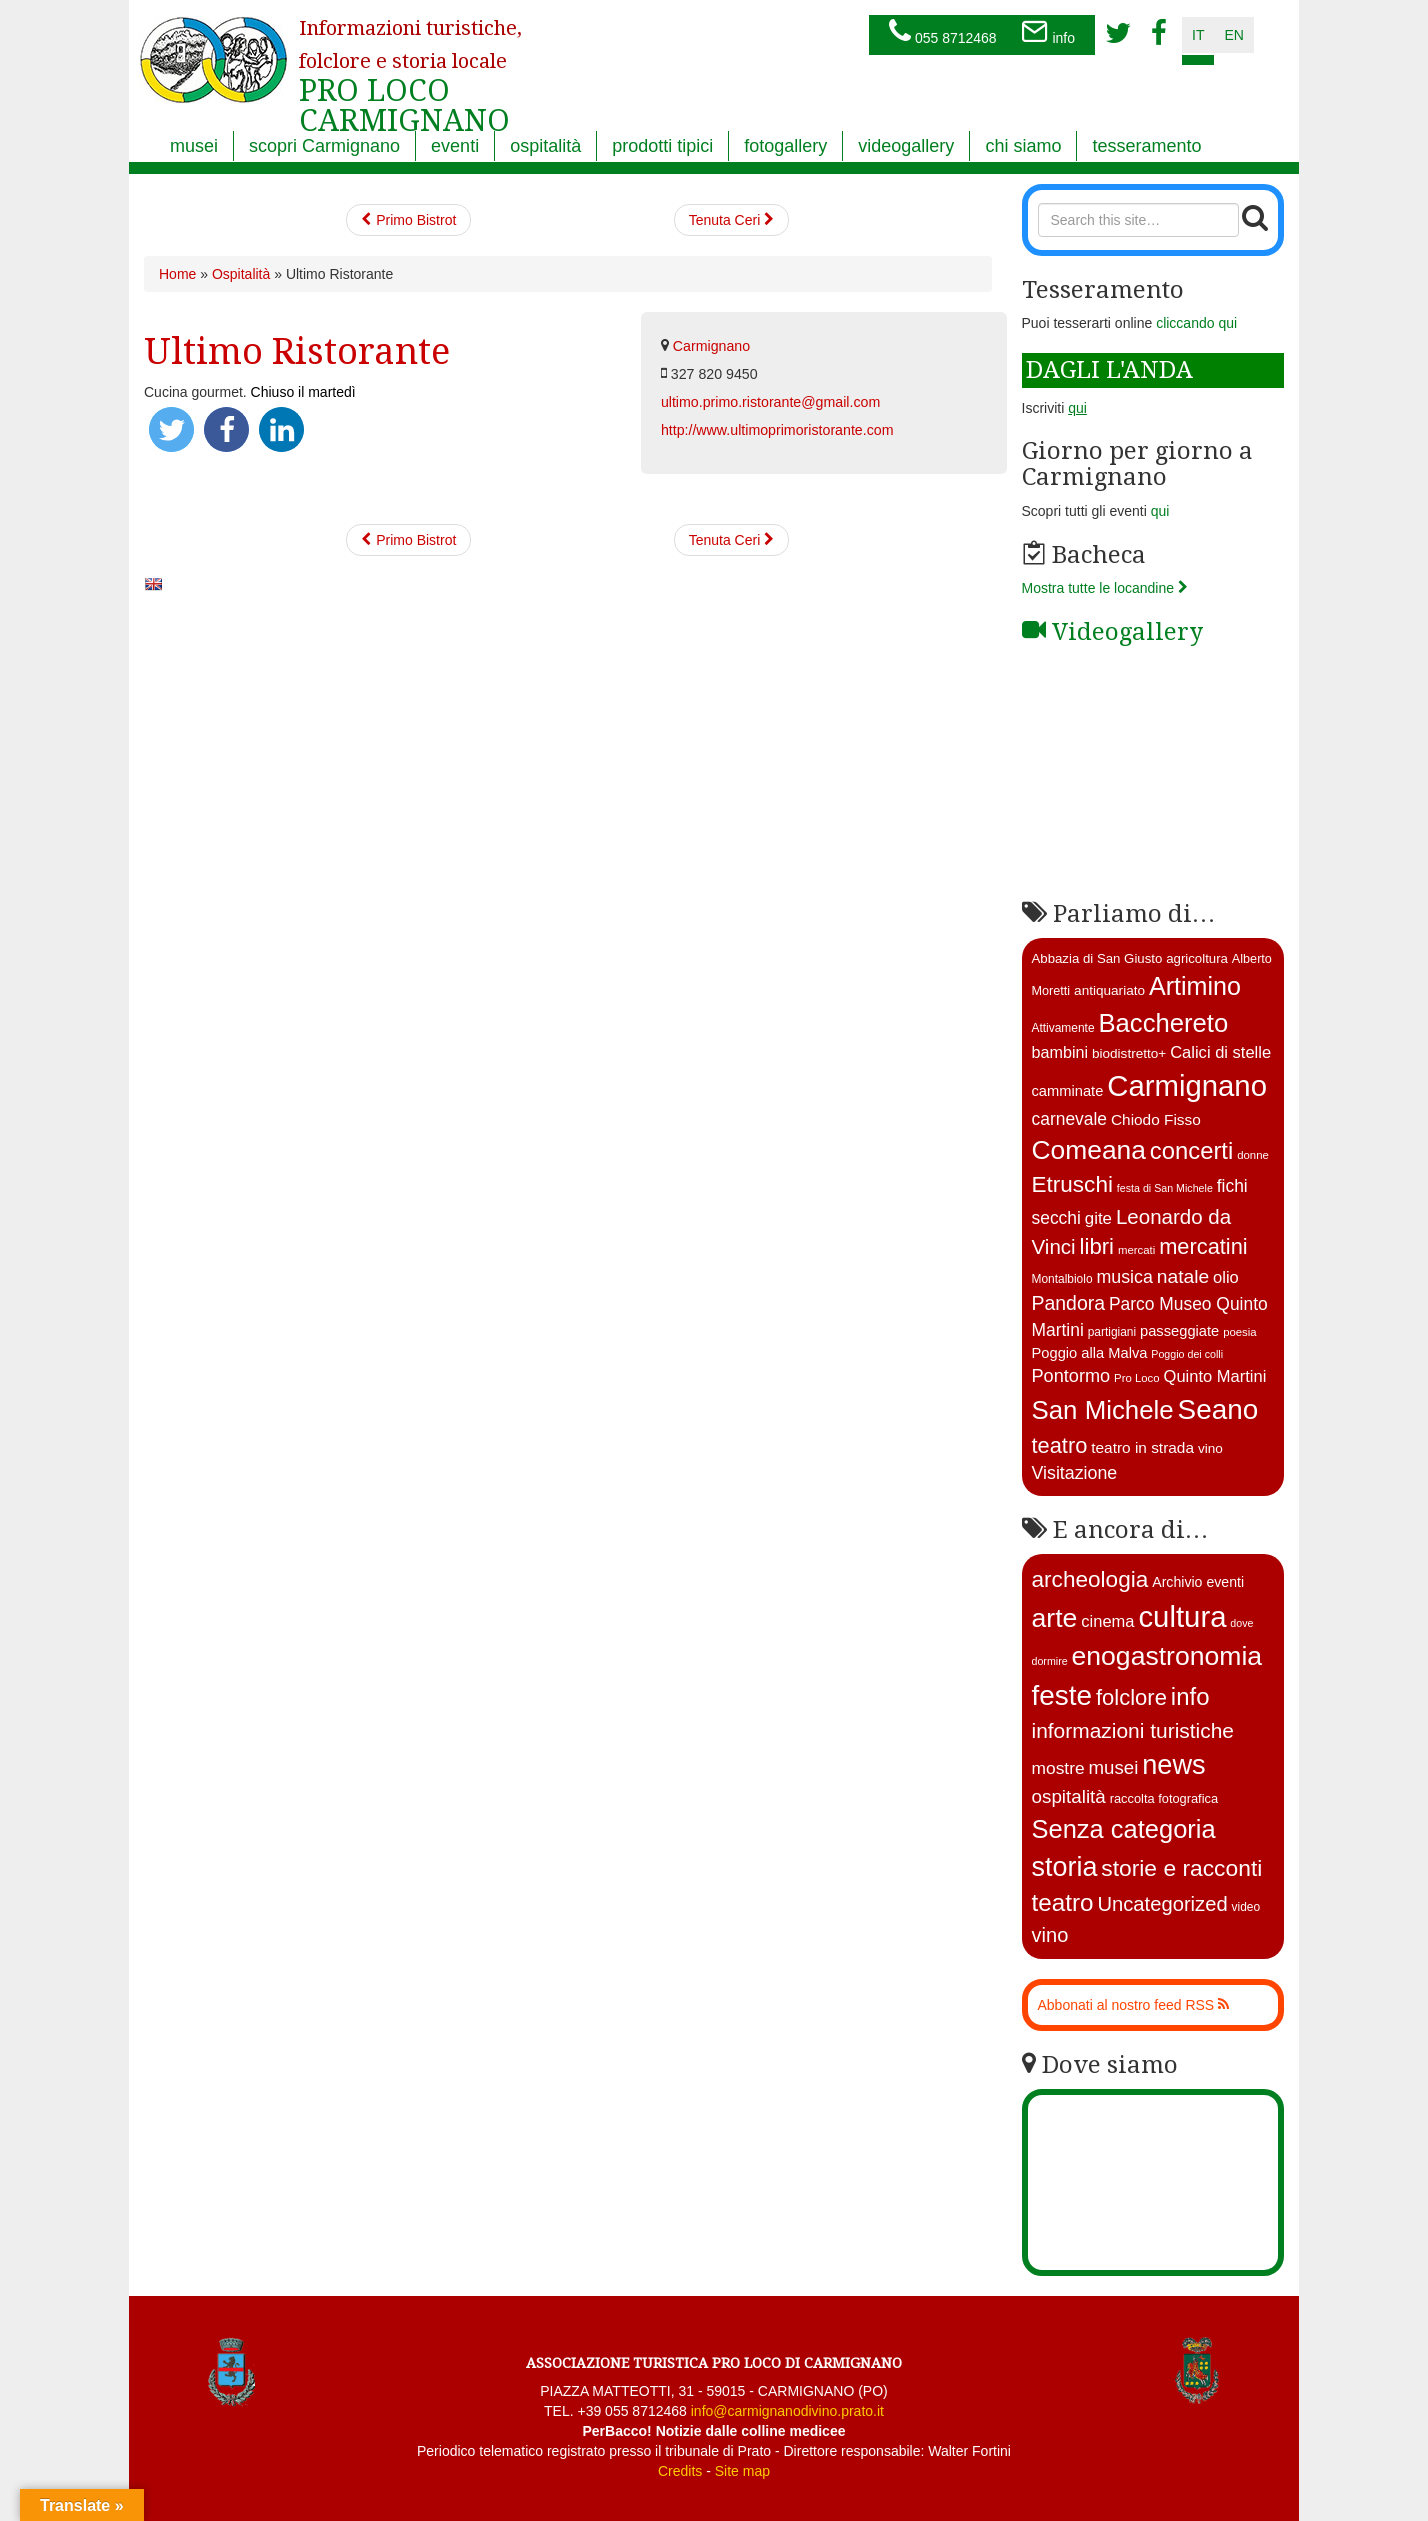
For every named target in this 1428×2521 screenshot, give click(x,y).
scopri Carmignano (324, 146)
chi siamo (1023, 146)
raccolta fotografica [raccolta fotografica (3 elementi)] (1164, 1798)
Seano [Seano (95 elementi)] (1218, 1409)
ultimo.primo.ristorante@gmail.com (770, 402)
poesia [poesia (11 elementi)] (1240, 1332)
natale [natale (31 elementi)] (1183, 1276)
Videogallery (1112, 632)
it (1198, 35)
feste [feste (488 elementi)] (1062, 1695)
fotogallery (785, 146)
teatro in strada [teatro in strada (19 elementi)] (1142, 1447)
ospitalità (545, 146)
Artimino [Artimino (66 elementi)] (1195, 986)
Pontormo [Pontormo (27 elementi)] (1071, 1376)
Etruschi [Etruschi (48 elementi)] (1072, 1184)
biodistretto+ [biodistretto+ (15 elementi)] (1129, 1053)
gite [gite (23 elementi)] (1098, 1218)
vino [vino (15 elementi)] (1210, 1448)
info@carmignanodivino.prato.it (787, 2411)
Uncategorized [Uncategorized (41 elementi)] (1162, 1904)
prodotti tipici (662, 146)
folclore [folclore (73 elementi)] (1131, 1697)
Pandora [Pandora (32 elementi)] (1069, 1303)
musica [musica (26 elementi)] (1124, 1277)
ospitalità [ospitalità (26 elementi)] (1069, 1796)
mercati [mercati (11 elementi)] (1136, 1250)
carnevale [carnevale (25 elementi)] (1070, 1119)
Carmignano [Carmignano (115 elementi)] (1187, 1085)
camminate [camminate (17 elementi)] (1068, 1091)
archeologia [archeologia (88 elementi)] (1090, 1579)
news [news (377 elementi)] (1173, 1764)
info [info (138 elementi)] (1190, 1696)
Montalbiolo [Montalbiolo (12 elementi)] (1062, 1279)
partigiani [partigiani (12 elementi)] (1112, 1332)
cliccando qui (1196, 323)
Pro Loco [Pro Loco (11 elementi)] (1137, 1378)
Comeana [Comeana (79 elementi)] (1089, 1150)
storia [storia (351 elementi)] (1065, 1867)
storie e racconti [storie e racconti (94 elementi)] (1181, 1868)
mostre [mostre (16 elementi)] (1058, 1768)
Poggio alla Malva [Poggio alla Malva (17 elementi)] (1090, 1353)
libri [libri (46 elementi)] (1097, 1246)
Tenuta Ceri (731, 220)
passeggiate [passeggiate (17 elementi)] (1179, 1331)
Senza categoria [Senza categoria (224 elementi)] (1124, 1829)
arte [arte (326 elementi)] (1055, 1618)
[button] (171, 429)
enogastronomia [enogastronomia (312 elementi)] (1167, 1656)
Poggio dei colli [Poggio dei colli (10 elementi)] (1187, 1354)
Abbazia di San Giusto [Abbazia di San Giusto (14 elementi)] (1097, 958)
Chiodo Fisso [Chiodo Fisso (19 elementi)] (1156, 1119)
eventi (455, 146)
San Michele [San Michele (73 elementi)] (1103, 1410)
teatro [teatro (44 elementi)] (1060, 1445)
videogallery (906, 146)
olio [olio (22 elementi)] (1226, 1277)
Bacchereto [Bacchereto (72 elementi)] (1163, 1023)
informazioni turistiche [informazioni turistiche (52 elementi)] (1133, 1730)
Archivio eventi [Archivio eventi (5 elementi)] (1198, 1582)
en (1233, 35)
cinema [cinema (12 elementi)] (1107, 1621)
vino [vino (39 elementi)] (1050, 1935)
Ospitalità (241, 274)
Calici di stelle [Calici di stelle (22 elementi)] (1220, 1052)
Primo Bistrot (408, 220)
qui (1160, 511)
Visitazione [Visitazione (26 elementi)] (1075, 1473)
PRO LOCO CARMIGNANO (410, 63)
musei (194, 146)
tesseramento (1146, 146)
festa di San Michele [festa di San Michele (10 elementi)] (1165, 1188)
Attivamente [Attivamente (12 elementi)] (1063, 1028)
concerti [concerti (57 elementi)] (1191, 1150)
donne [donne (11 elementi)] (1253, 1155)
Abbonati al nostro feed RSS (1134, 2005)
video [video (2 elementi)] (1246, 1907)
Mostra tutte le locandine (1105, 588)
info (1048, 33)
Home (177, 274)
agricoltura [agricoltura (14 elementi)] (1197, 958)
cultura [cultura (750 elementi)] (1182, 1616)
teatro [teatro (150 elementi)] (1063, 1902)
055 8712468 (943, 33)
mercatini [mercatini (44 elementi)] (1203, 1246)
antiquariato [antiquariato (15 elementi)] (1109, 990)
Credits (680, 2471)
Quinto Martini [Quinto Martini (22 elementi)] (1215, 1376)
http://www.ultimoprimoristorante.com (777, 430)
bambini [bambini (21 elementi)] (1060, 1052)
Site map (742, 2471)
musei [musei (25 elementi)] (1114, 1767)
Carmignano (711, 346)
